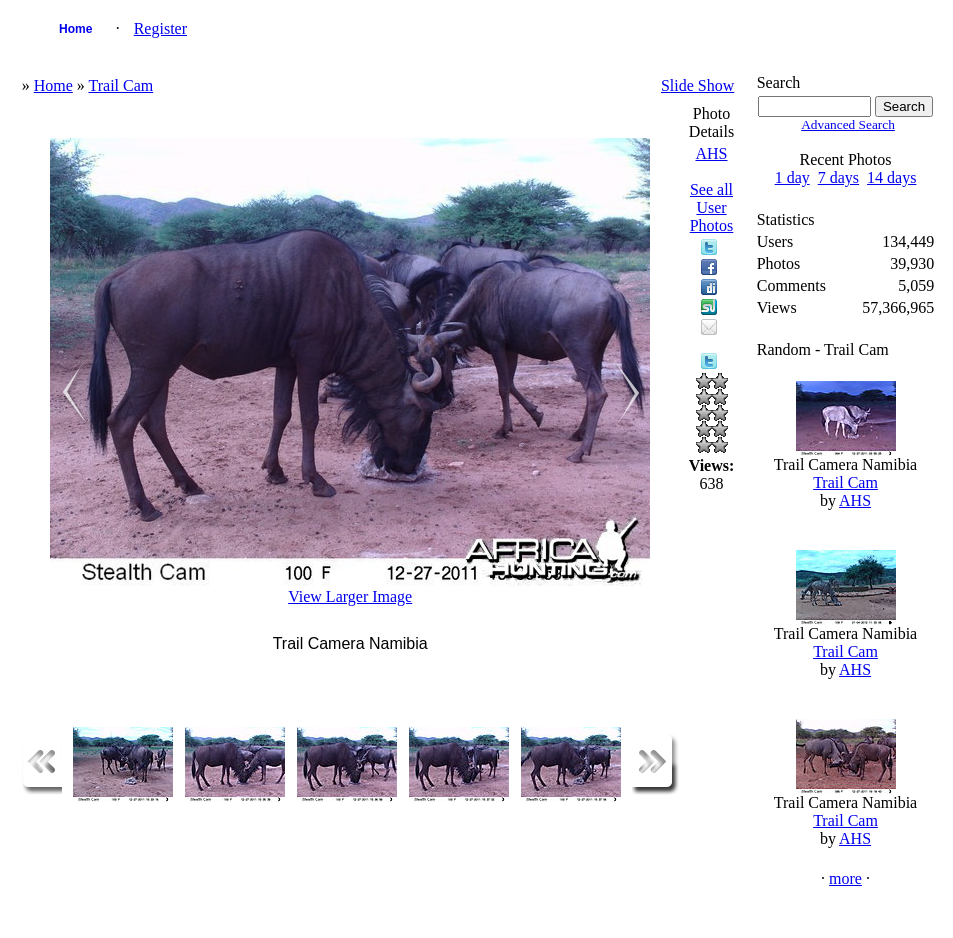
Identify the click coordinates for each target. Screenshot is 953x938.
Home (75, 29)
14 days (891, 177)
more (845, 878)
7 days (838, 177)
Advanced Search (848, 124)
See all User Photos (712, 207)
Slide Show (697, 85)
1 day (792, 177)
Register (160, 28)
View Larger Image (350, 596)
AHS (711, 153)
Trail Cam (121, 85)
